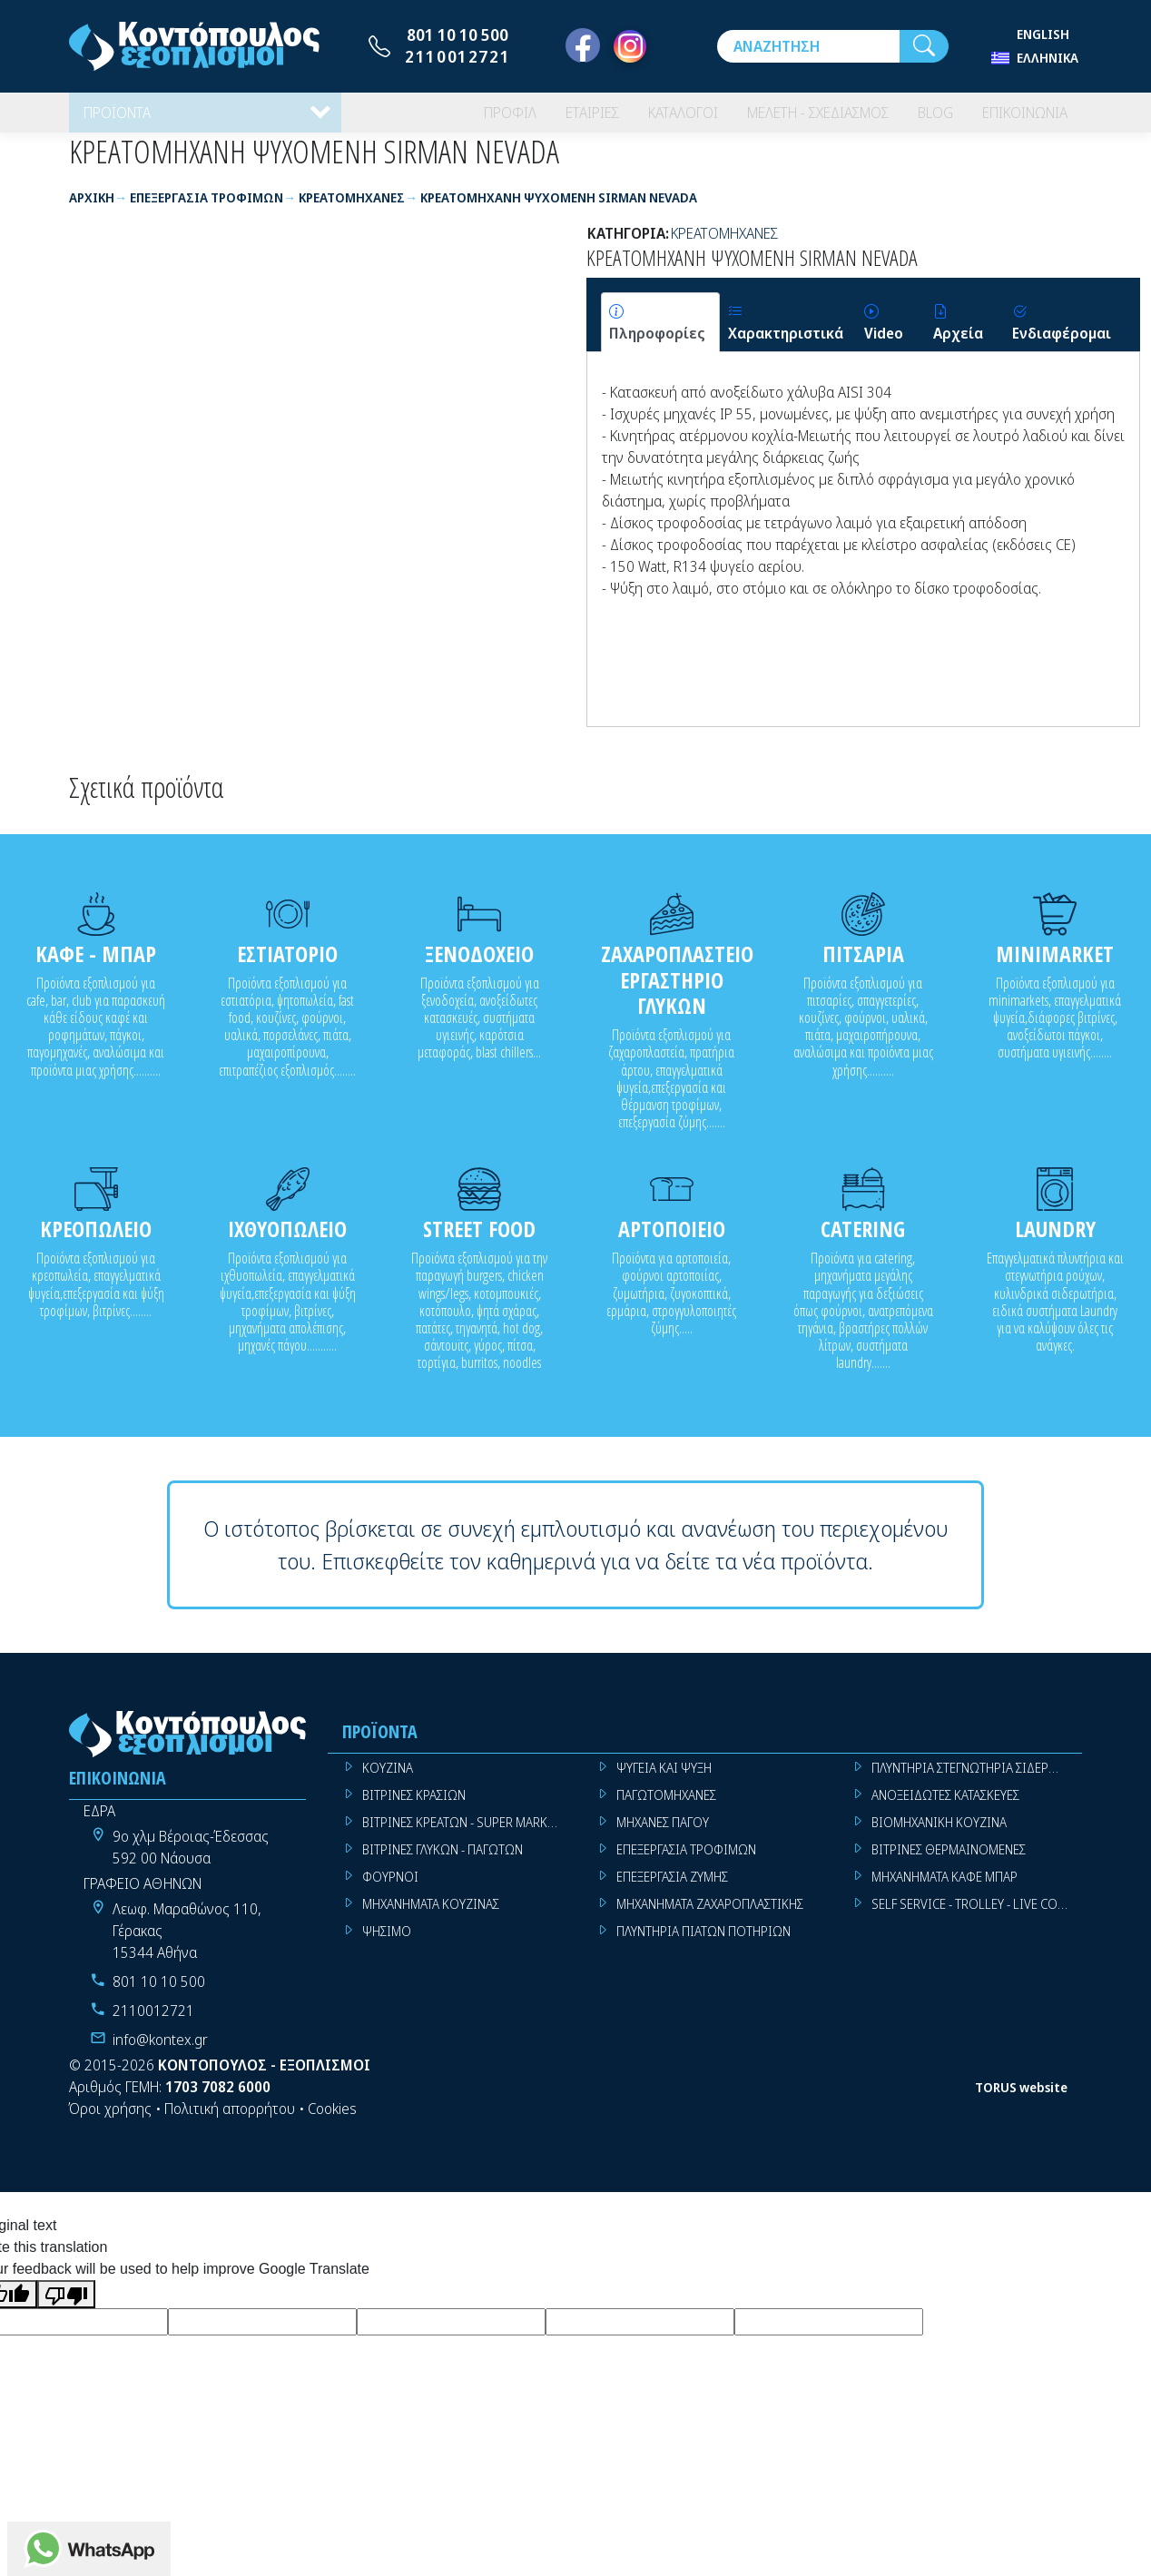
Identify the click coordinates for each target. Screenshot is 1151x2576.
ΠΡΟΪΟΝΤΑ (121, 118)
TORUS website (1021, 2098)
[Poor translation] (66, 2306)
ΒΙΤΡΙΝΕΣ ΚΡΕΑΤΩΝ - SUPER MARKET (461, 1834)
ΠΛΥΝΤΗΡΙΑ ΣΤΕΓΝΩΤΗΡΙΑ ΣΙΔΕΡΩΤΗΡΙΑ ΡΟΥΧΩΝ (976, 1779)
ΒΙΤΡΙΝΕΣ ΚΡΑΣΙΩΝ (414, 1806)
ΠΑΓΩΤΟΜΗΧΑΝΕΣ (666, 1806)
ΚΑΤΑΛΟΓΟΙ (644, 118)
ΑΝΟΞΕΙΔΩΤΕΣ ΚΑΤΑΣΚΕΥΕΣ (945, 1806)
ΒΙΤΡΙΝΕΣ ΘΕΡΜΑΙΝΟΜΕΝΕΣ (948, 1861)
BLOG (920, 118)
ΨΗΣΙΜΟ (386, 1943)
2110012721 (457, 56)
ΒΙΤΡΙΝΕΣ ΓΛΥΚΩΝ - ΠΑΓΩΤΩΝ (442, 1861)
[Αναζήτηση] (808, 46)
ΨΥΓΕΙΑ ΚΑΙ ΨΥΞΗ (664, 1779)
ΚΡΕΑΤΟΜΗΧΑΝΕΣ (724, 244)
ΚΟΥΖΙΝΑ (387, 1779)
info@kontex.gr (160, 2051)
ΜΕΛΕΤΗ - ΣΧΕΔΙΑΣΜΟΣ (793, 118)
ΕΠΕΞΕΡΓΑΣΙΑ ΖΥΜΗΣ (672, 1888)
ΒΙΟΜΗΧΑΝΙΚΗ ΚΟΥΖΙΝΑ (939, 1834)
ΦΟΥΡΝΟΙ (390, 1888)
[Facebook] (582, 46)
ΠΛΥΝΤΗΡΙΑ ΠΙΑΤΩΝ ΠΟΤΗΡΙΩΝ (703, 1943)
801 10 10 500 (457, 34)
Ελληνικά (1047, 57)
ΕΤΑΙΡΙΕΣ (545, 118)
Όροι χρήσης (110, 2120)
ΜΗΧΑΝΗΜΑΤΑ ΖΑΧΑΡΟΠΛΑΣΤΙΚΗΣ (709, 1915)
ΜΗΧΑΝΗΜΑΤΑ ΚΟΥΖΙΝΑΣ (430, 1915)
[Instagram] (630, 46)
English (1043, 34)
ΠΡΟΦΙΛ (456, 118)
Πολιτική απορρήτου (229, 2120)
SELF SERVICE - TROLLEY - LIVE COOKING (976, 1915)
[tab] (660, 334)
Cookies (332, 2120)
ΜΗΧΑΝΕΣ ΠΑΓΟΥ (662, 1834)
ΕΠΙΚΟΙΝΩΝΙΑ (1018, 118)
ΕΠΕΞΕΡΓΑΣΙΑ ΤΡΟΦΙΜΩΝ (686, 1861)
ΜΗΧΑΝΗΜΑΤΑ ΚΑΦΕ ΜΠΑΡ (944, 1888)
